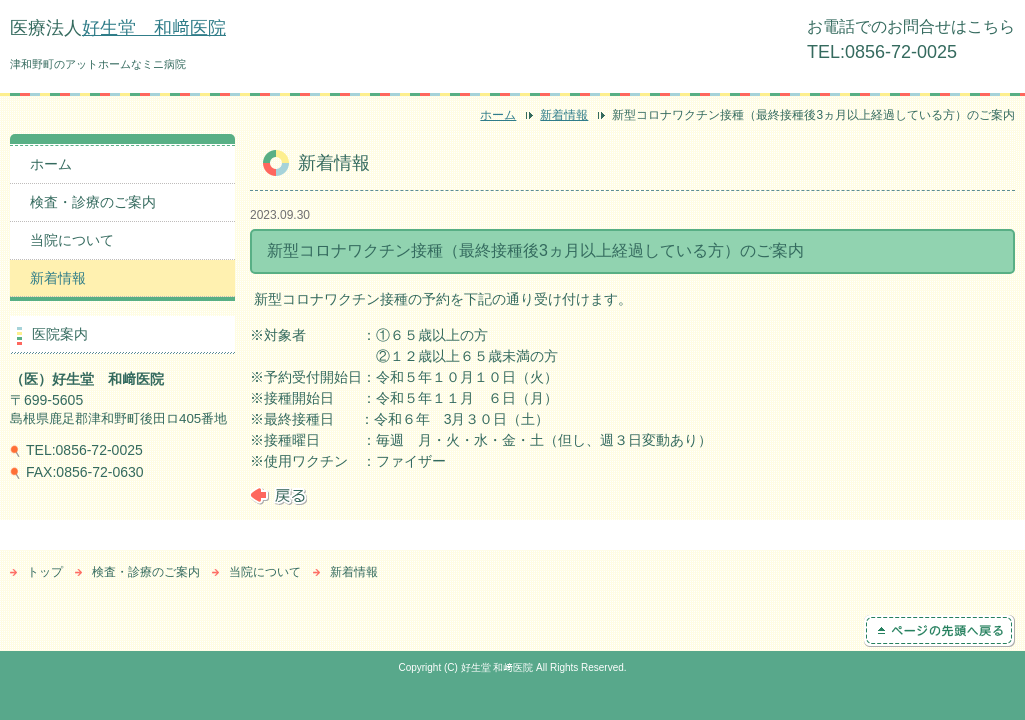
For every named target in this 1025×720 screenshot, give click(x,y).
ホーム (498, 115)
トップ (45, 572)
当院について (72, 240)
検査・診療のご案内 (93, 202)
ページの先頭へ (939, 631)
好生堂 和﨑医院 (154, 28)
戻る (278, 496)
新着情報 (564, 115)
